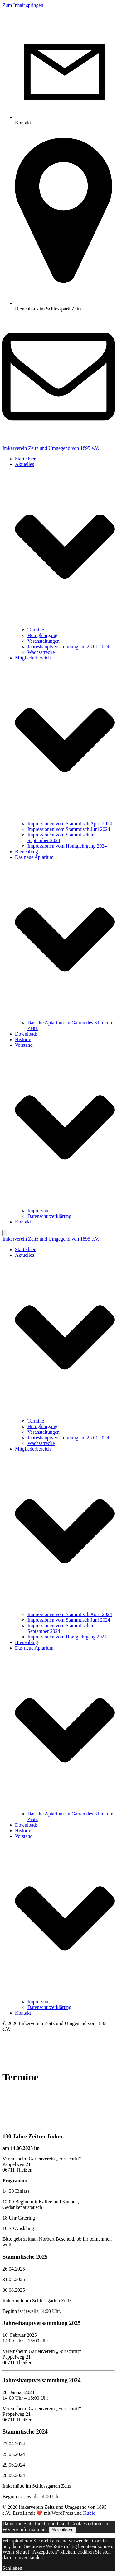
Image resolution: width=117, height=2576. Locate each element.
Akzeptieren (62, 2529)
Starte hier (25, 458)
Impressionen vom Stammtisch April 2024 (69, 823)
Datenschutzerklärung (49, 1216)
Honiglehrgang (42, 635)
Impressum (38, 1210)
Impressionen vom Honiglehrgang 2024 (67, 846)
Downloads (26, 1033)
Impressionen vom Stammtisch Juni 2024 (68, 829)
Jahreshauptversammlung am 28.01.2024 (68, 646)
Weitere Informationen (25, 2529)
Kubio (89, 2513)
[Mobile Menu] (4, 1233)
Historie (23, 1039)
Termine (35, 629)
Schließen (12, 2568)
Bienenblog (26, 851)
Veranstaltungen (43, 641)
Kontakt (23, 1221)
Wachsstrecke (41, 652)
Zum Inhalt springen (22, 5)
